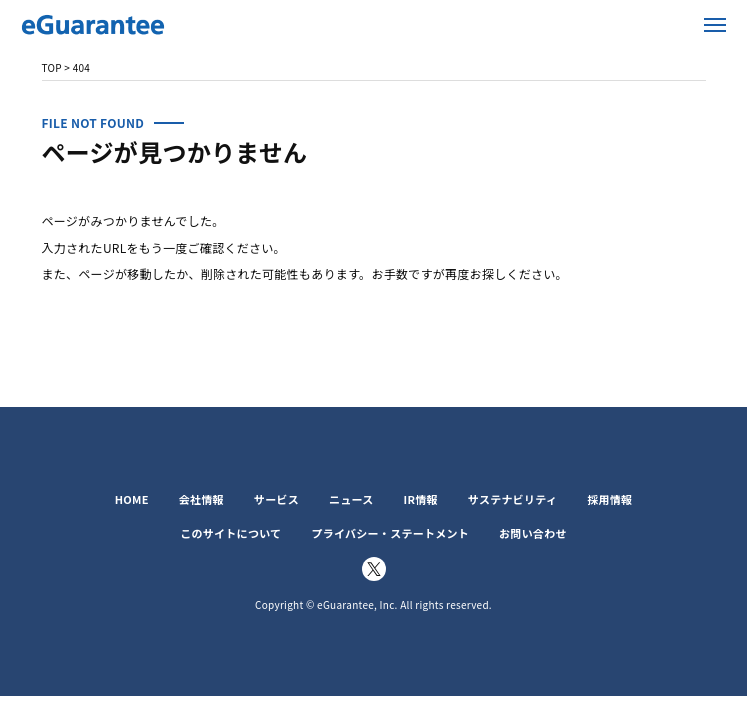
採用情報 (609, 499)
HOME (132, 499)
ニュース (351, 499)
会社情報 (201, 499)
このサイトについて (230, 533)
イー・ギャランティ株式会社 (93, 25)
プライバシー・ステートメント (390, 533)
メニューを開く (715, 25)
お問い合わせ (533, 533)
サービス (276, 499)
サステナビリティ (512, 499)
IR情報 (421, 499)
